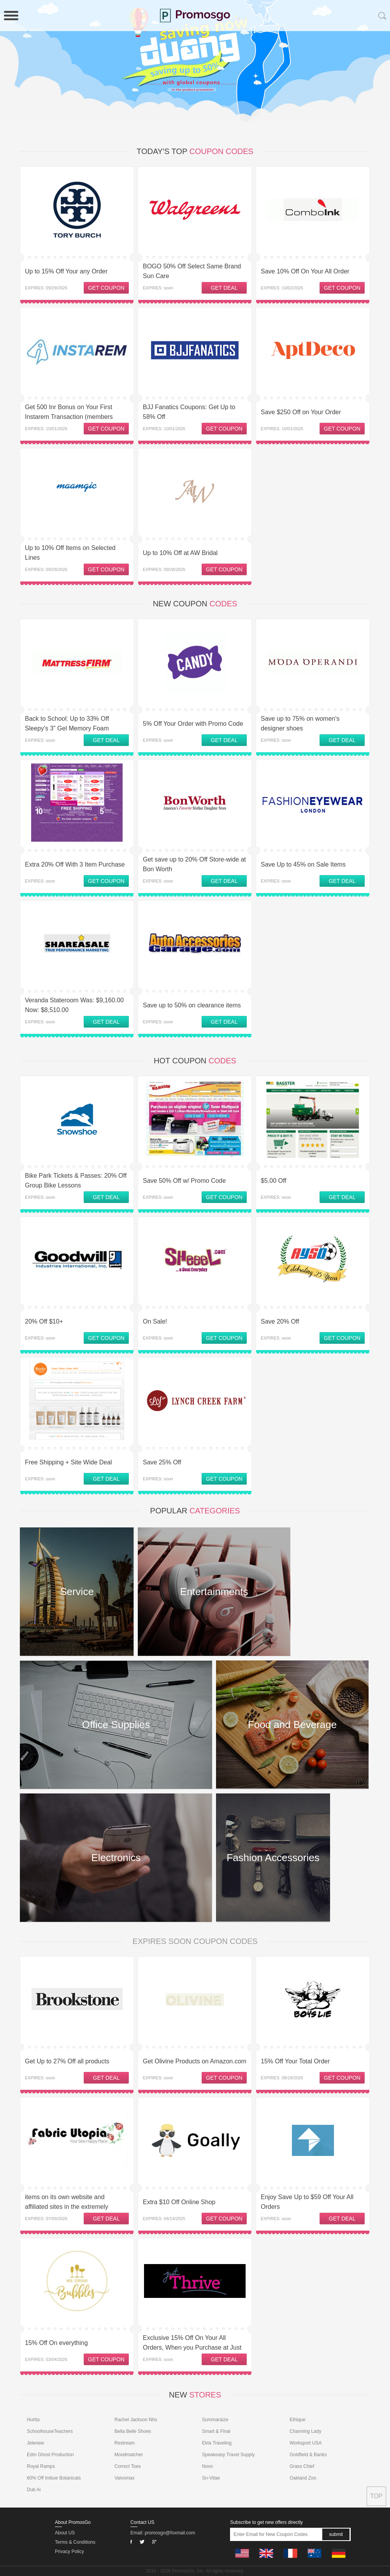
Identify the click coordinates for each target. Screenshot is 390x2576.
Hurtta (33, 2419)
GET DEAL (224, 288)
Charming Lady (305, 2431)
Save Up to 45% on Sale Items (303, 864)
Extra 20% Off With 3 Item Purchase (75, 864)
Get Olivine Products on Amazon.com (194, 2061)
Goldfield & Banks (308, 2454)
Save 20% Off (280, 1321)
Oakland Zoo (303, 2478)
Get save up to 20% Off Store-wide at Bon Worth (194, 864)
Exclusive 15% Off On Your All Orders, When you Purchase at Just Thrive (192, 2347)
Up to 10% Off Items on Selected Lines (70, 553)
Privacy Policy (69, 2551)
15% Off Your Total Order (295, 2061)
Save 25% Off (162, 1462)
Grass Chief (302, 2466)
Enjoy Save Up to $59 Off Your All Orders (307, 2202)
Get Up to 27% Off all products (67, 2061)
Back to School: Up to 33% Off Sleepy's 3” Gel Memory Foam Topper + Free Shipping (67, 728)
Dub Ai (33, 2489)
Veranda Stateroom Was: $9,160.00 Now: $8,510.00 (74, 1005)
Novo (207, 2466)
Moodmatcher (128, 2454)
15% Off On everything (56, 2343)
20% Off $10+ (44, 1321)
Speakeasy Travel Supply (228, 2454)
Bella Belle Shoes (132, 2431)
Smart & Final (216, 2431)
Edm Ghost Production (50, 2454)
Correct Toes (127, 2466)
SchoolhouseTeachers (50, 2431)
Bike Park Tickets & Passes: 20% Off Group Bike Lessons (75, 1180)
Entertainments (214, 1591)
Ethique (298, 2419)
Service (77, 1591)
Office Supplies (116, 1724)
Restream (124, 2443)
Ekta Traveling (217, 2443)
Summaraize (215, 2419)
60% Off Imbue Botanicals (54, 2478)
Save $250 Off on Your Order (301, 412)
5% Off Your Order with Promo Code (193, 723)
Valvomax (124, 2478)
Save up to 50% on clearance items (192, 1005)
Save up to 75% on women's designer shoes (300, 723)
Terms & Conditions (75, 2542)
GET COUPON (106, 288)
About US (65, 2533)
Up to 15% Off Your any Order (66, 271)
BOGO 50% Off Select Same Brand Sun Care (192, 271)
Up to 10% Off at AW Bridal (180, 553)
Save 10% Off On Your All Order (305, 271)
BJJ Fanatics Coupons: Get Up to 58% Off (189, 412)
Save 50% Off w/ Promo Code (184, 1180)
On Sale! (155, 1321)
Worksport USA (305, 2443)
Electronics (116, 1857)
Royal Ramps (41, 2466)
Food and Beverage (292, 1724)
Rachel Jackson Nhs (135, 2419)
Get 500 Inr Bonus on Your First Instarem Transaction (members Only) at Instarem (69, 417)
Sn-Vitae (211, 2478)
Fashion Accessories (273, 1857)
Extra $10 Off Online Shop (179, 2202)
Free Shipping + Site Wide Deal (68, 1462)
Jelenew (35, 2443)
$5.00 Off (273, 1180)
